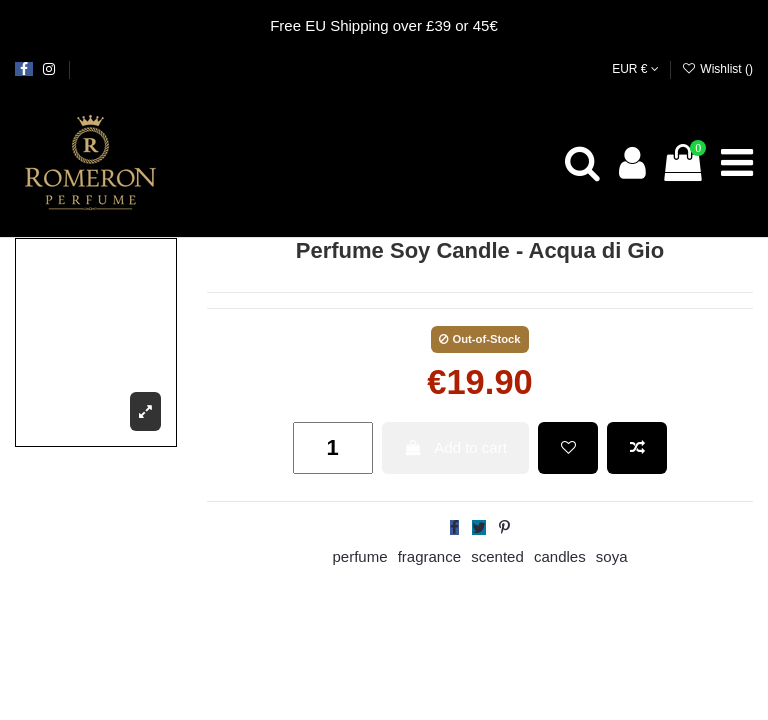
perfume (359, 556)
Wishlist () (717, 69)
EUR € (635, 69)
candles (560, 556)
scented (497, 556)
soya (612, 556)
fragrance (429, 556)
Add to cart (455, 447)
